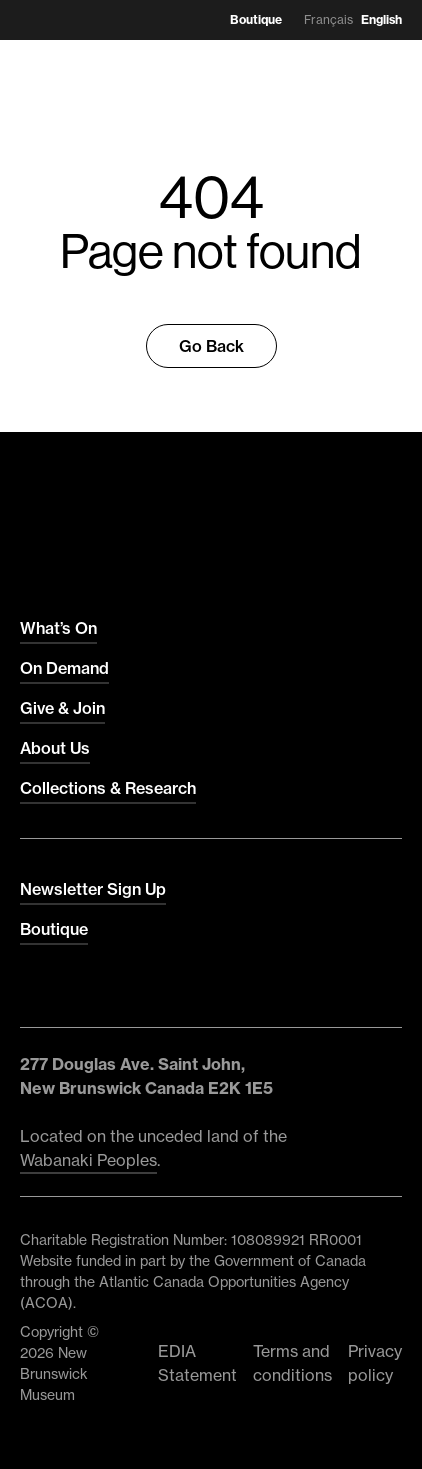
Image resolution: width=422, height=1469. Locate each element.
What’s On (58, 628)
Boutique (256, 19)
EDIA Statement (197, 1363)
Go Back (211, 346)
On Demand (64, 668)
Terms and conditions (292, 1363)
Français (328, 19)
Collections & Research (108, 788)
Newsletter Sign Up (93, 889)
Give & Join (62, 708)
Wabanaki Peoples (88, 1160)
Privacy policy (375, 1363)
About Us (55, 748)
